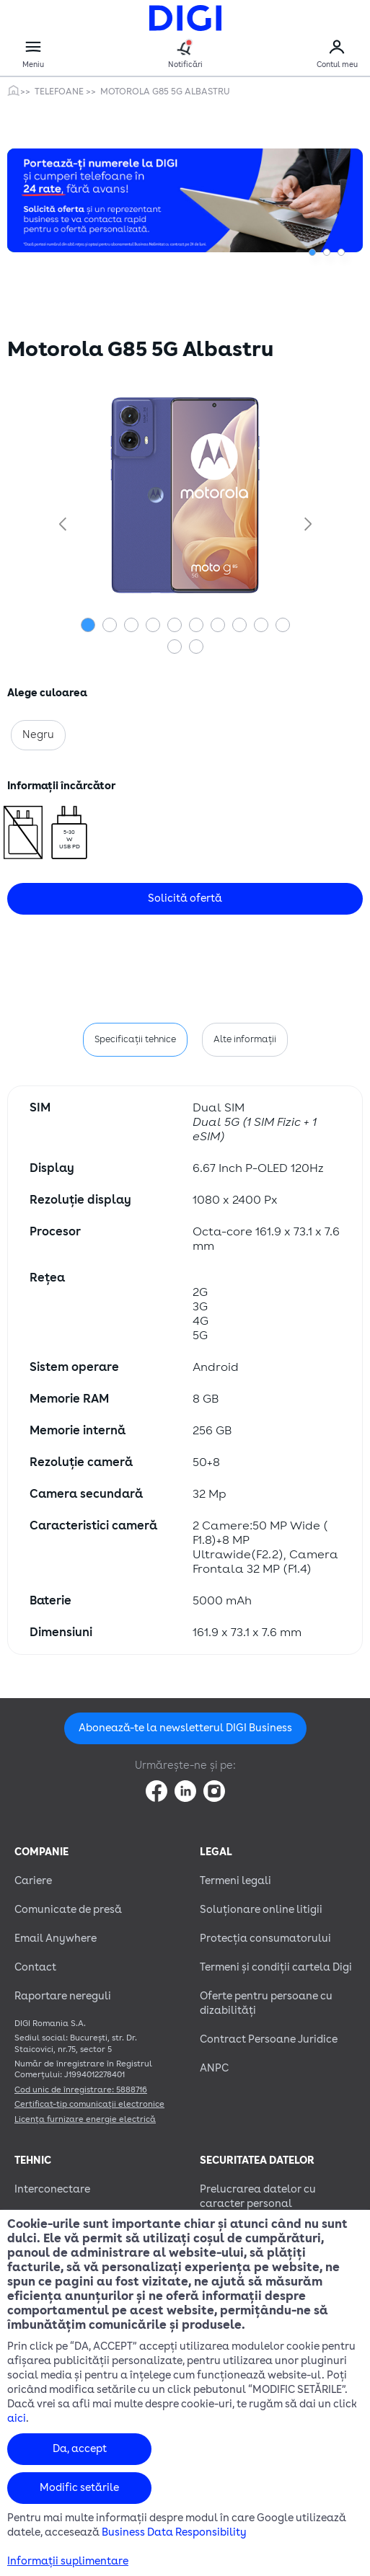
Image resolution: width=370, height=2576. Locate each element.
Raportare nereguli (62, 1996)
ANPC (214, 2068)
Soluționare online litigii (261, 1910)
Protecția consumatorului (265, 1938)
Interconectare (52, 2189)
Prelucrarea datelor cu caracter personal (258, 2196)
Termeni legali (235, 1881)
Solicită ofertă (185, 898)
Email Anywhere (55, 1938)
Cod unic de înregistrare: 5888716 (80, 2089)
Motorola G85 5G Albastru (165, 91)
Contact (35, 1967)
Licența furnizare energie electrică (85, 2119)
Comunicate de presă (68, 1910)
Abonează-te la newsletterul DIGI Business (185, 1728)
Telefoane (60, 91)
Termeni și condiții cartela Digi (276, 1967)
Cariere (33, 1881)
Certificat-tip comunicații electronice (89, 2104)
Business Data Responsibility (174, 2532)
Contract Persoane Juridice (269, 2039)
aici (16, 2418)
